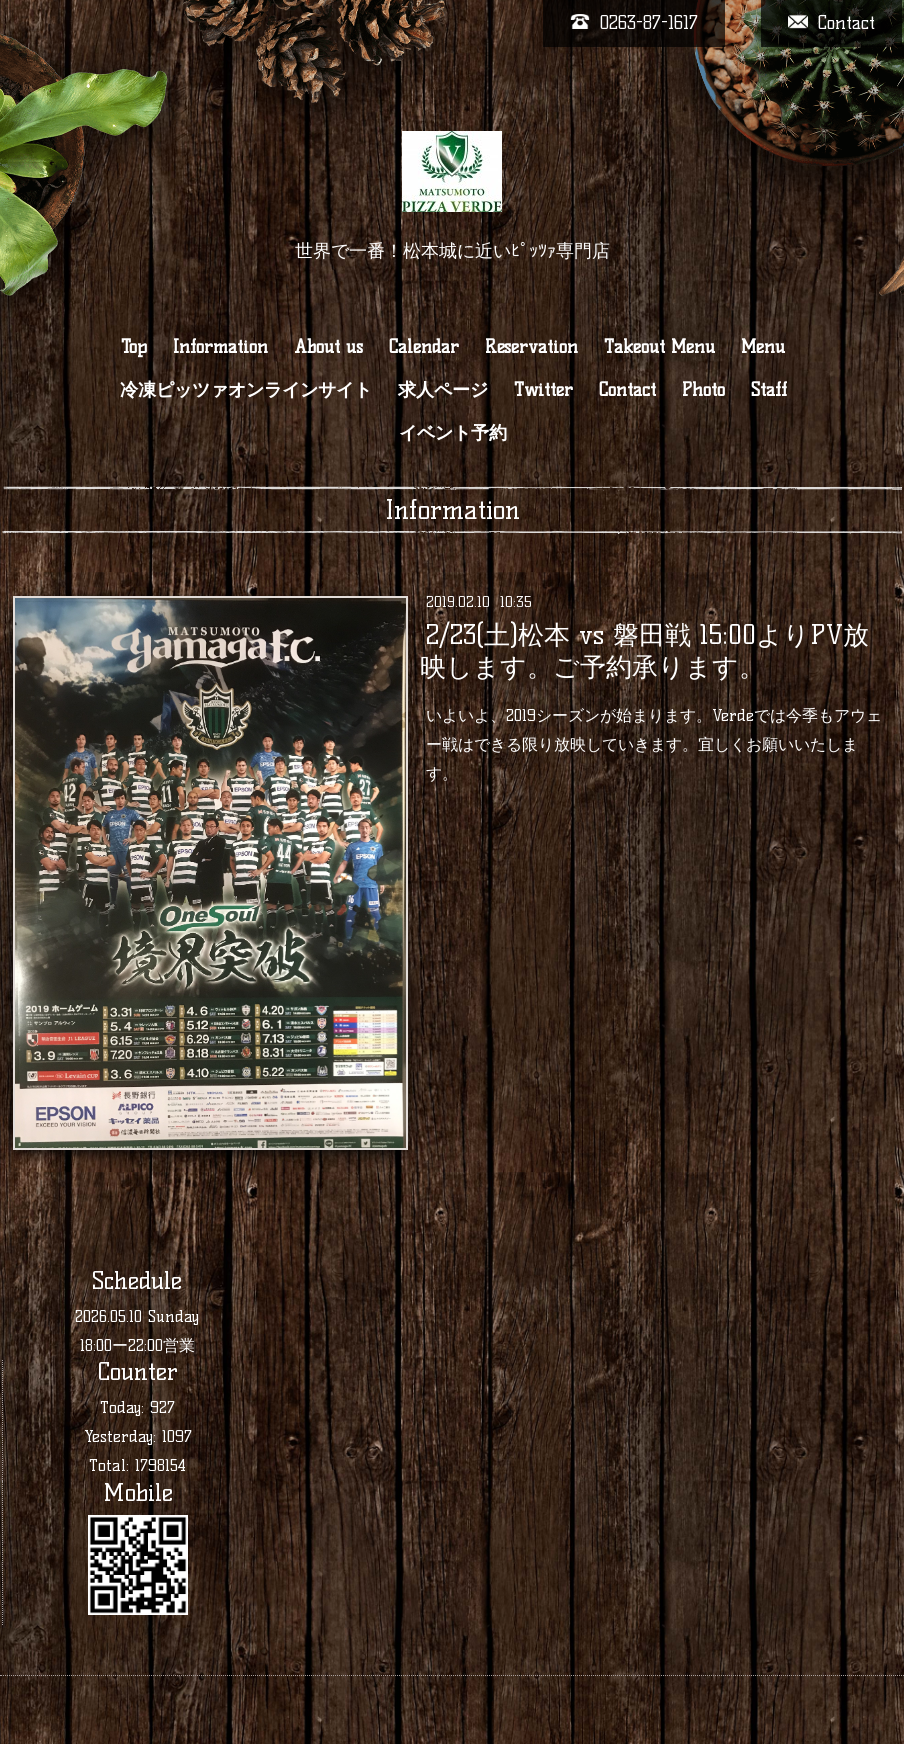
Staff (769, 390)
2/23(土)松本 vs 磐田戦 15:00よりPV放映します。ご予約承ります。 (644, 650)
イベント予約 (453, 433)
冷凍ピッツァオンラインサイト (246, 390)
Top (134, 347)
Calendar (424, 347)
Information (220, 347)
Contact (627, 390)
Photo (703, 390)
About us (328, 347)
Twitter (543, 390)
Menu (763, 347)
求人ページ (443, 390)
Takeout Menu (659, 347)
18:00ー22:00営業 (137, 1345)
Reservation (531, 347)
